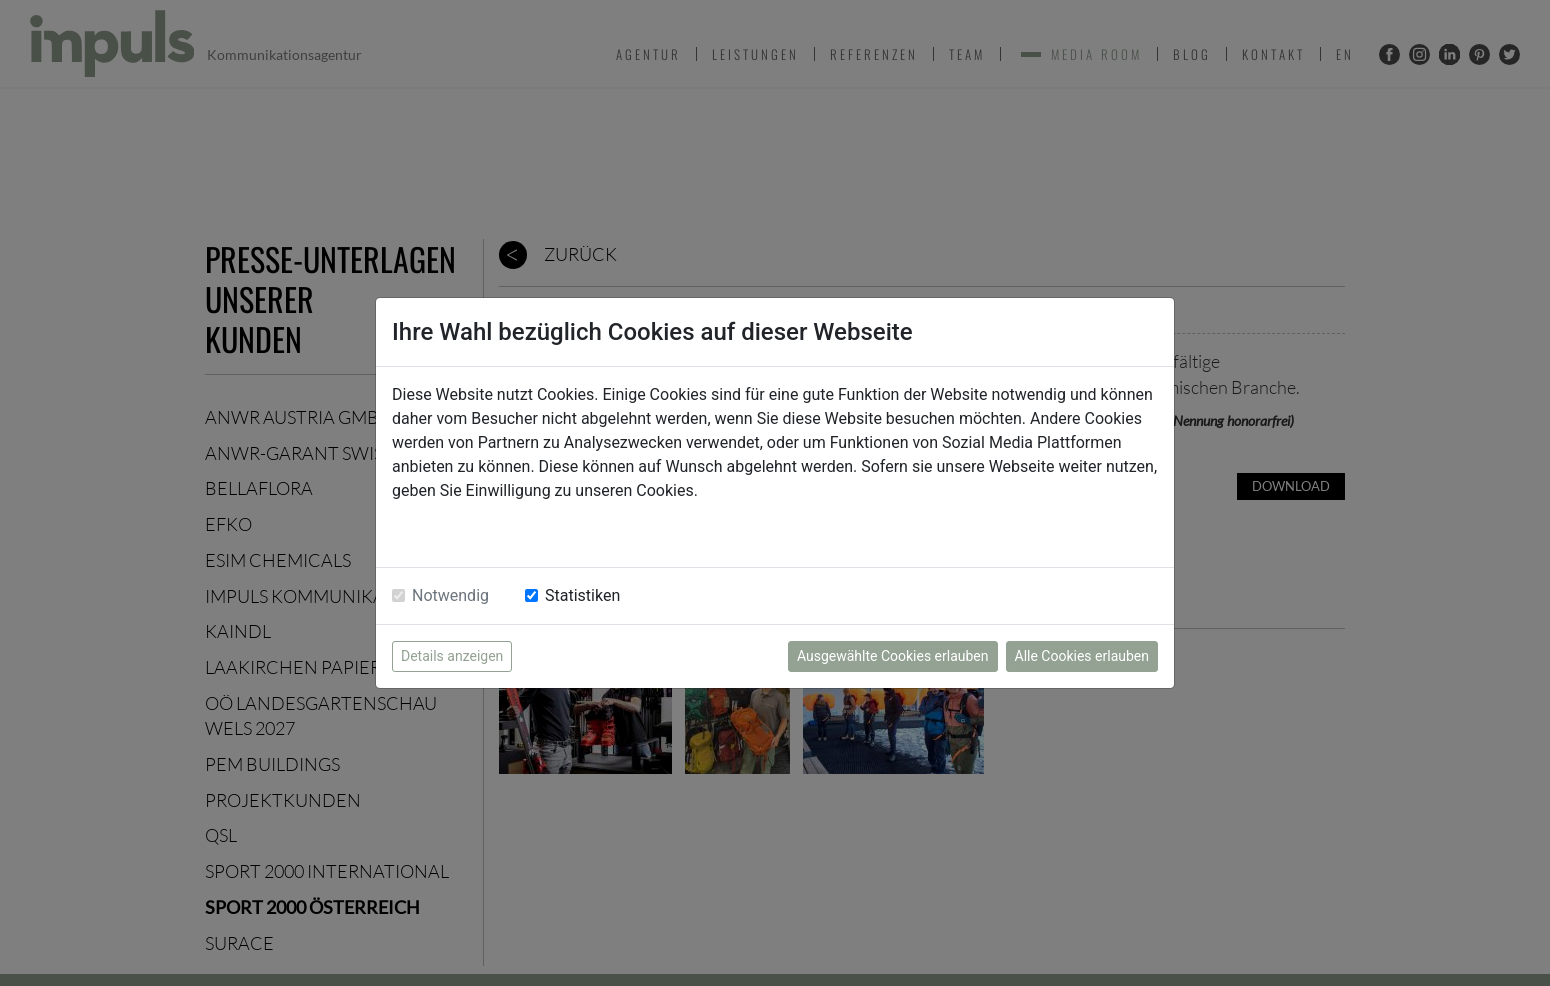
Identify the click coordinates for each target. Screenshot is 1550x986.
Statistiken (582, 595)
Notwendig (450, 595)
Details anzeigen (452, 656)
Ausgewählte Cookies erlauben (893, 656)
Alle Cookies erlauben (1082, 656)
